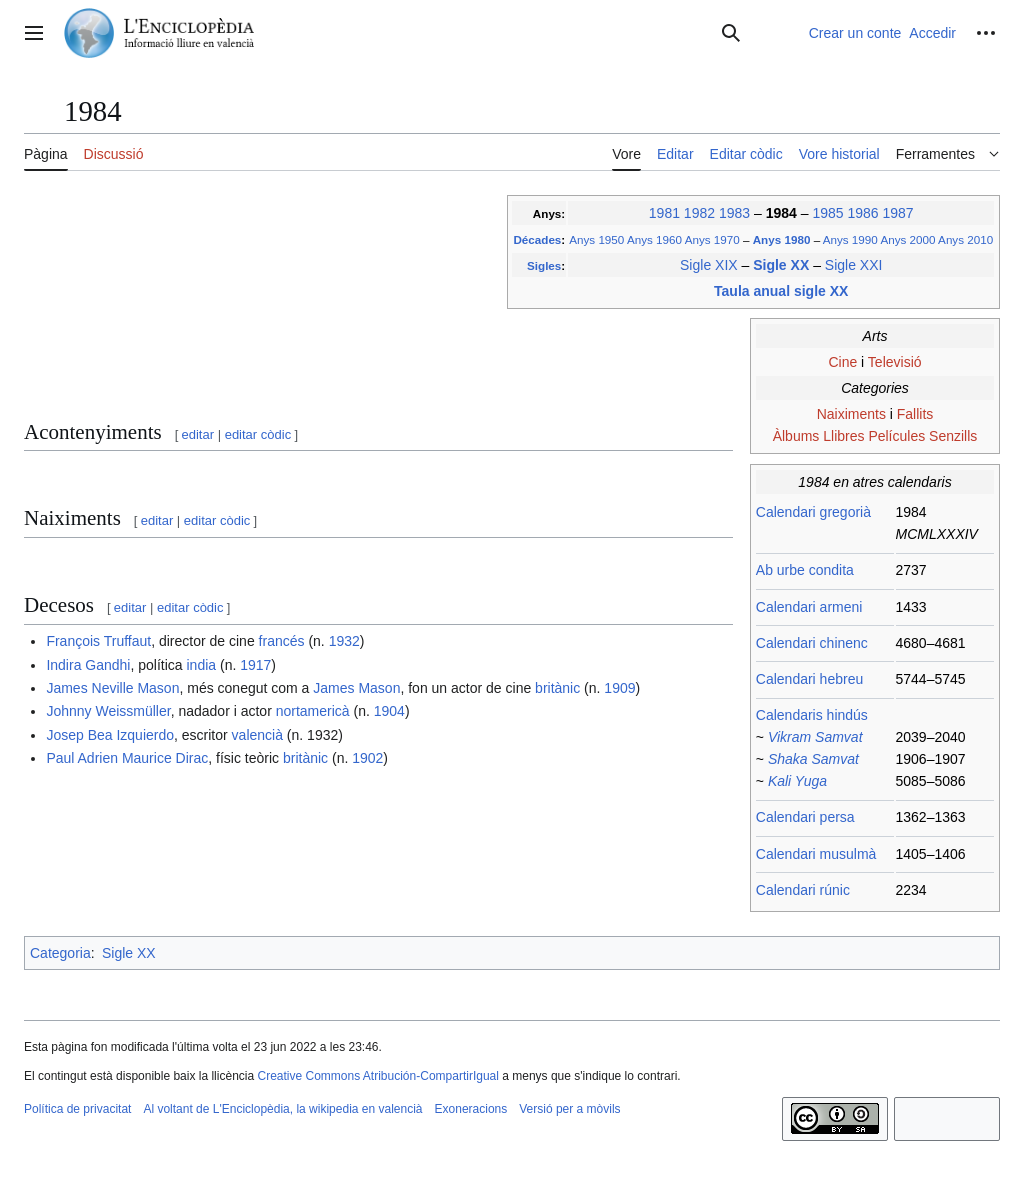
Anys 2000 (907, 239)
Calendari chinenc (812, 643)
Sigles (544, 265)
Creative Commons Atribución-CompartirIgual (377, 1076)
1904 (389, 711)
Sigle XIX (709, 265)
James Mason (356, 688)
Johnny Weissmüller (108, 711)
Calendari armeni (809, 607)
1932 (344, 641)
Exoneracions (471, 1109)
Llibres (843, 436)
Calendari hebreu (809, 679)
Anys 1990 (850, 239)
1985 (827, 213)
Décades (537, 239)
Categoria (60, 953)
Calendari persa (805, 817)
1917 (255, 665)
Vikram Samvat (815, 737)
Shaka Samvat (813, 759)
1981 (664, 213)
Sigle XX (783, 265)
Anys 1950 (596, 239)
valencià (257, 735)
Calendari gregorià (813, 512)
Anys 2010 (965, 239)
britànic (557, 688)
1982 (699, 213)
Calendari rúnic (803, 890)
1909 (619, 688)
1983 (734, 213)
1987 (897, 213)
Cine (842, 362)
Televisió (895, 362)
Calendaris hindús (812, 715)
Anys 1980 (783, 239)
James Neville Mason (112, 688)
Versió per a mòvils (569, 1109)
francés (282, 641)
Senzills (953, 436)
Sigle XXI (854, 265)
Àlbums (796, 436)
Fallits (915, 414)
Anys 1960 (654, 239)
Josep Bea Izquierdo (110, 735)
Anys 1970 (712, 239)
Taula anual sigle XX (781, 291)
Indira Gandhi (88, 665)
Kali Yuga (797, 781)
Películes (896, 436)
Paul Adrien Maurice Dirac (127, 758)
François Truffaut (98, 641)
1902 (367, 758)
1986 (862, 213)
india (201, 665)
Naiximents (851, 414)
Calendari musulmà (816, 854)
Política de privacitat (77, 1109)
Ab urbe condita (805, 570)
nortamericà (313, 711)
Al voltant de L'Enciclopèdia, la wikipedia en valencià (282, 1109)
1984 (783, 213)
